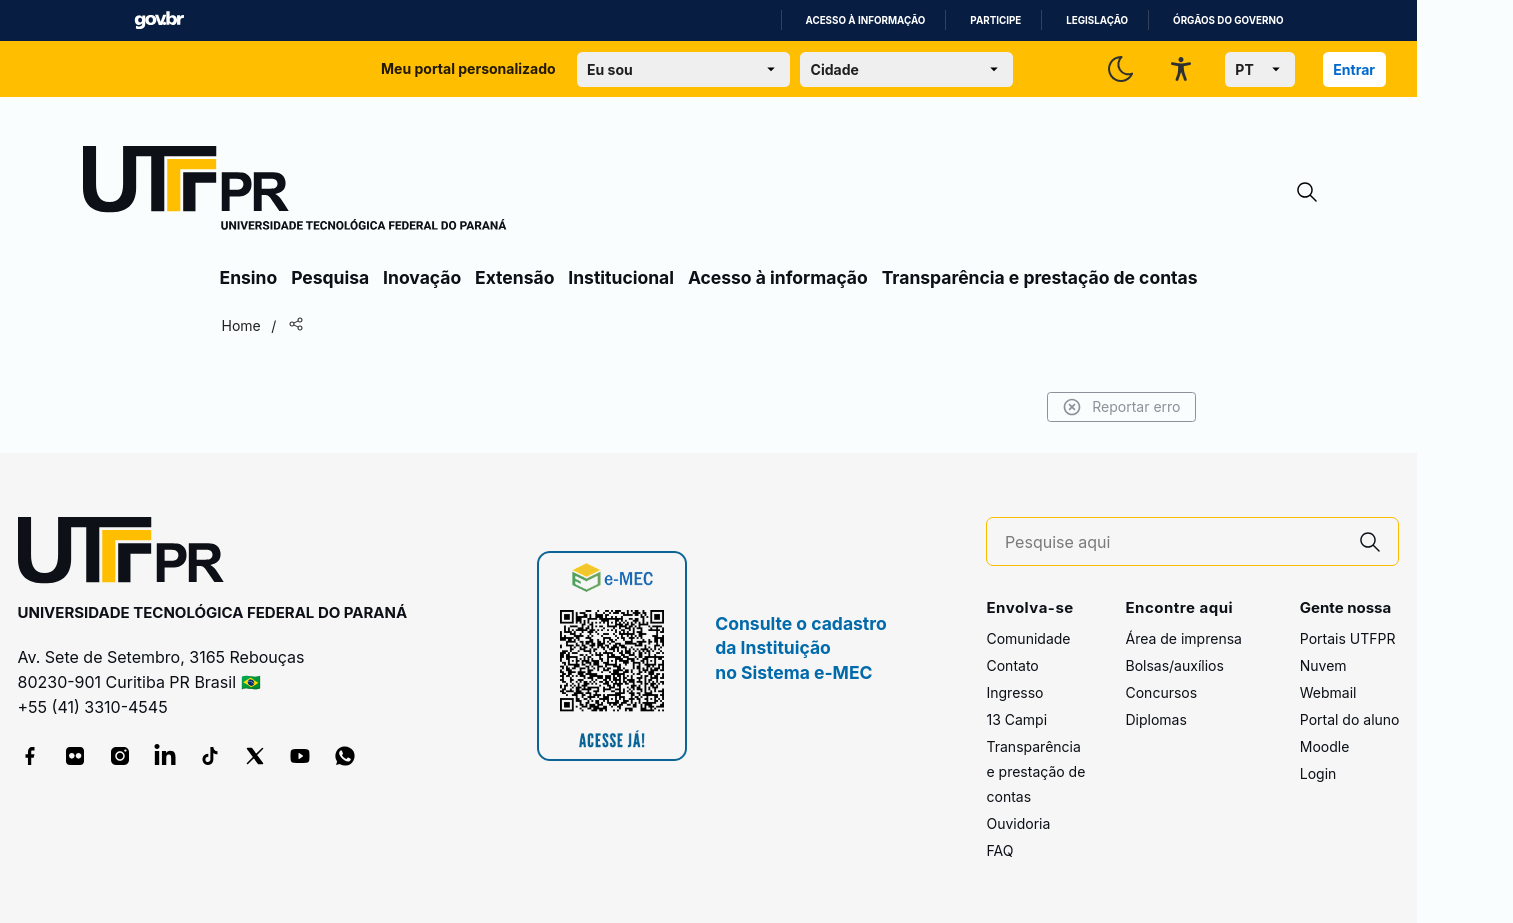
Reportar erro (1121, 407)
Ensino (249, 277)
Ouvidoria (1018, 823)
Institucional (621, 277)
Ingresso (1014, 692)
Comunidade (1028, 638)
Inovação (422, 277)
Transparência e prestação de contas (1040, 277)
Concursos (1161, 692)
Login (1318, 773)
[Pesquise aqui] (1174, 542)
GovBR (159, 20)
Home (241, 325)
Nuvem (1323, 665)
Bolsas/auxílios (1174, 665)
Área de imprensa (1183, 638)
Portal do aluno (1350, 719)
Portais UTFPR (1348, 638)
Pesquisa (330, 277)
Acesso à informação (866, 20)
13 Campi (1016, 719)
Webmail (1328, 692)
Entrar (1354, 69)
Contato (1012, 665)
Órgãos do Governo (1228, 20)
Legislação (1097, 20)
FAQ (999, 850)
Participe (995, 20)
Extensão (514, 277)
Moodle (1325, 746)
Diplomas (1155, 719)
